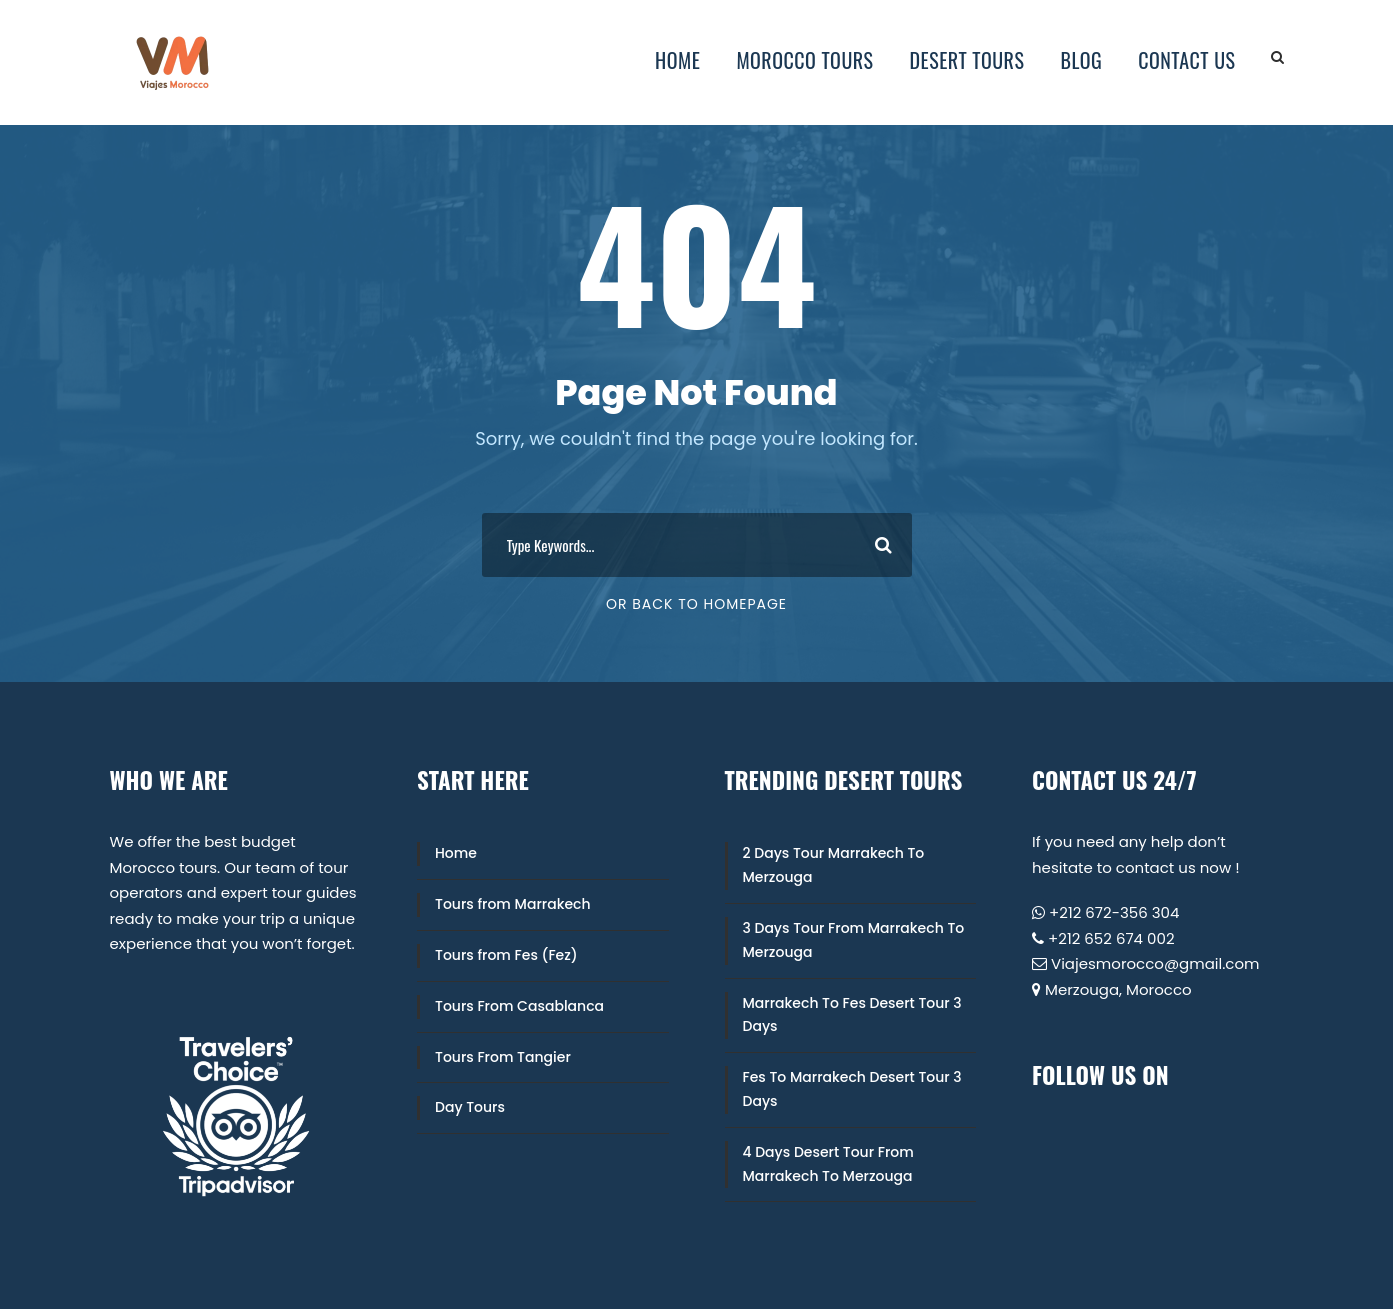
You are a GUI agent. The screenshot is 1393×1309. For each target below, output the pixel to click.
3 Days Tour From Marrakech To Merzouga (854, 940)
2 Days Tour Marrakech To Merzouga (834, 865)
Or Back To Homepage (696, 604)
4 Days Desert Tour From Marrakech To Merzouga (828, 1164)
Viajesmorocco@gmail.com (1155, 963)
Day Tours (470, 1107)
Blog (1081, 60)
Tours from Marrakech (513, 904)
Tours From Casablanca (519, 1006)
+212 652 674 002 (1111, 938)
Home (677, 60)
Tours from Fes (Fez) (506, 955)
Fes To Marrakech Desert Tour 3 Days (852, 1089)
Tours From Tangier (503, 1057)
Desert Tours (967, 60)
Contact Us (1186, 60)
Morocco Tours (804, 60)
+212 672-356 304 (1114, 912)
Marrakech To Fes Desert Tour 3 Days (852, 1015)
